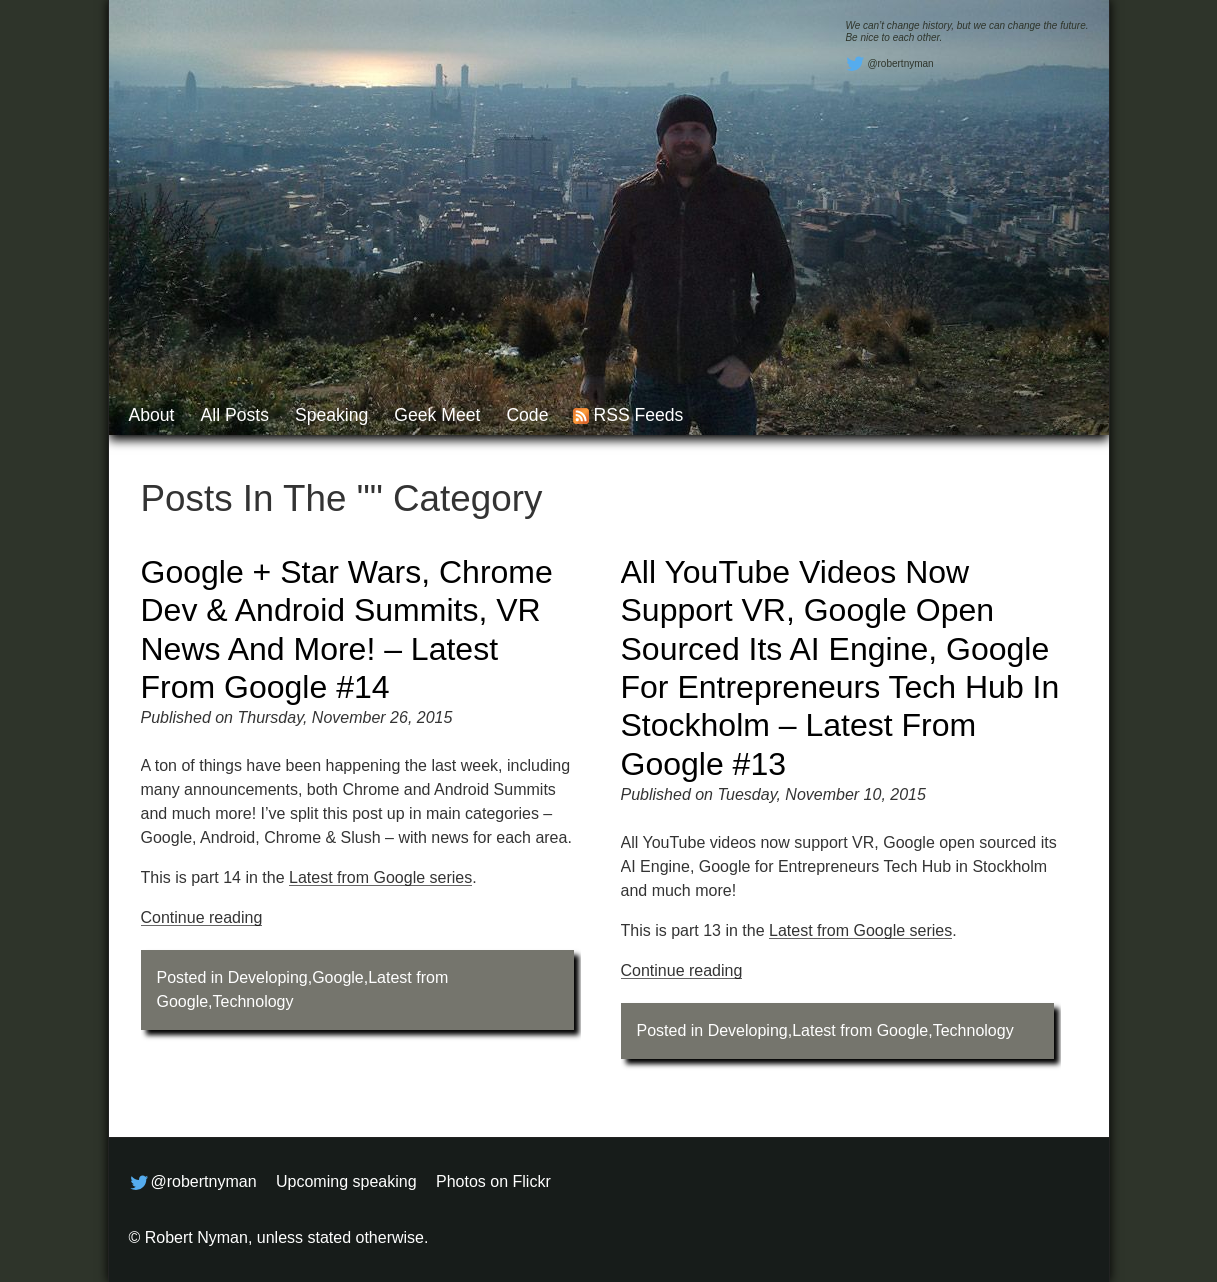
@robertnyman (889, 64)
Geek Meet (437, 415)
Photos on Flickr (493, 1181)
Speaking (331, 415)
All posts (234, 415)
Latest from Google (860, 1030)
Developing (268, 977)
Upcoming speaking (346, 1181)
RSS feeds (638, 415)
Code (527, 415)
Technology (253, 1001)
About (152, 415)
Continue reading (202, 917)
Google (338, 977)
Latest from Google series (380, 877)
